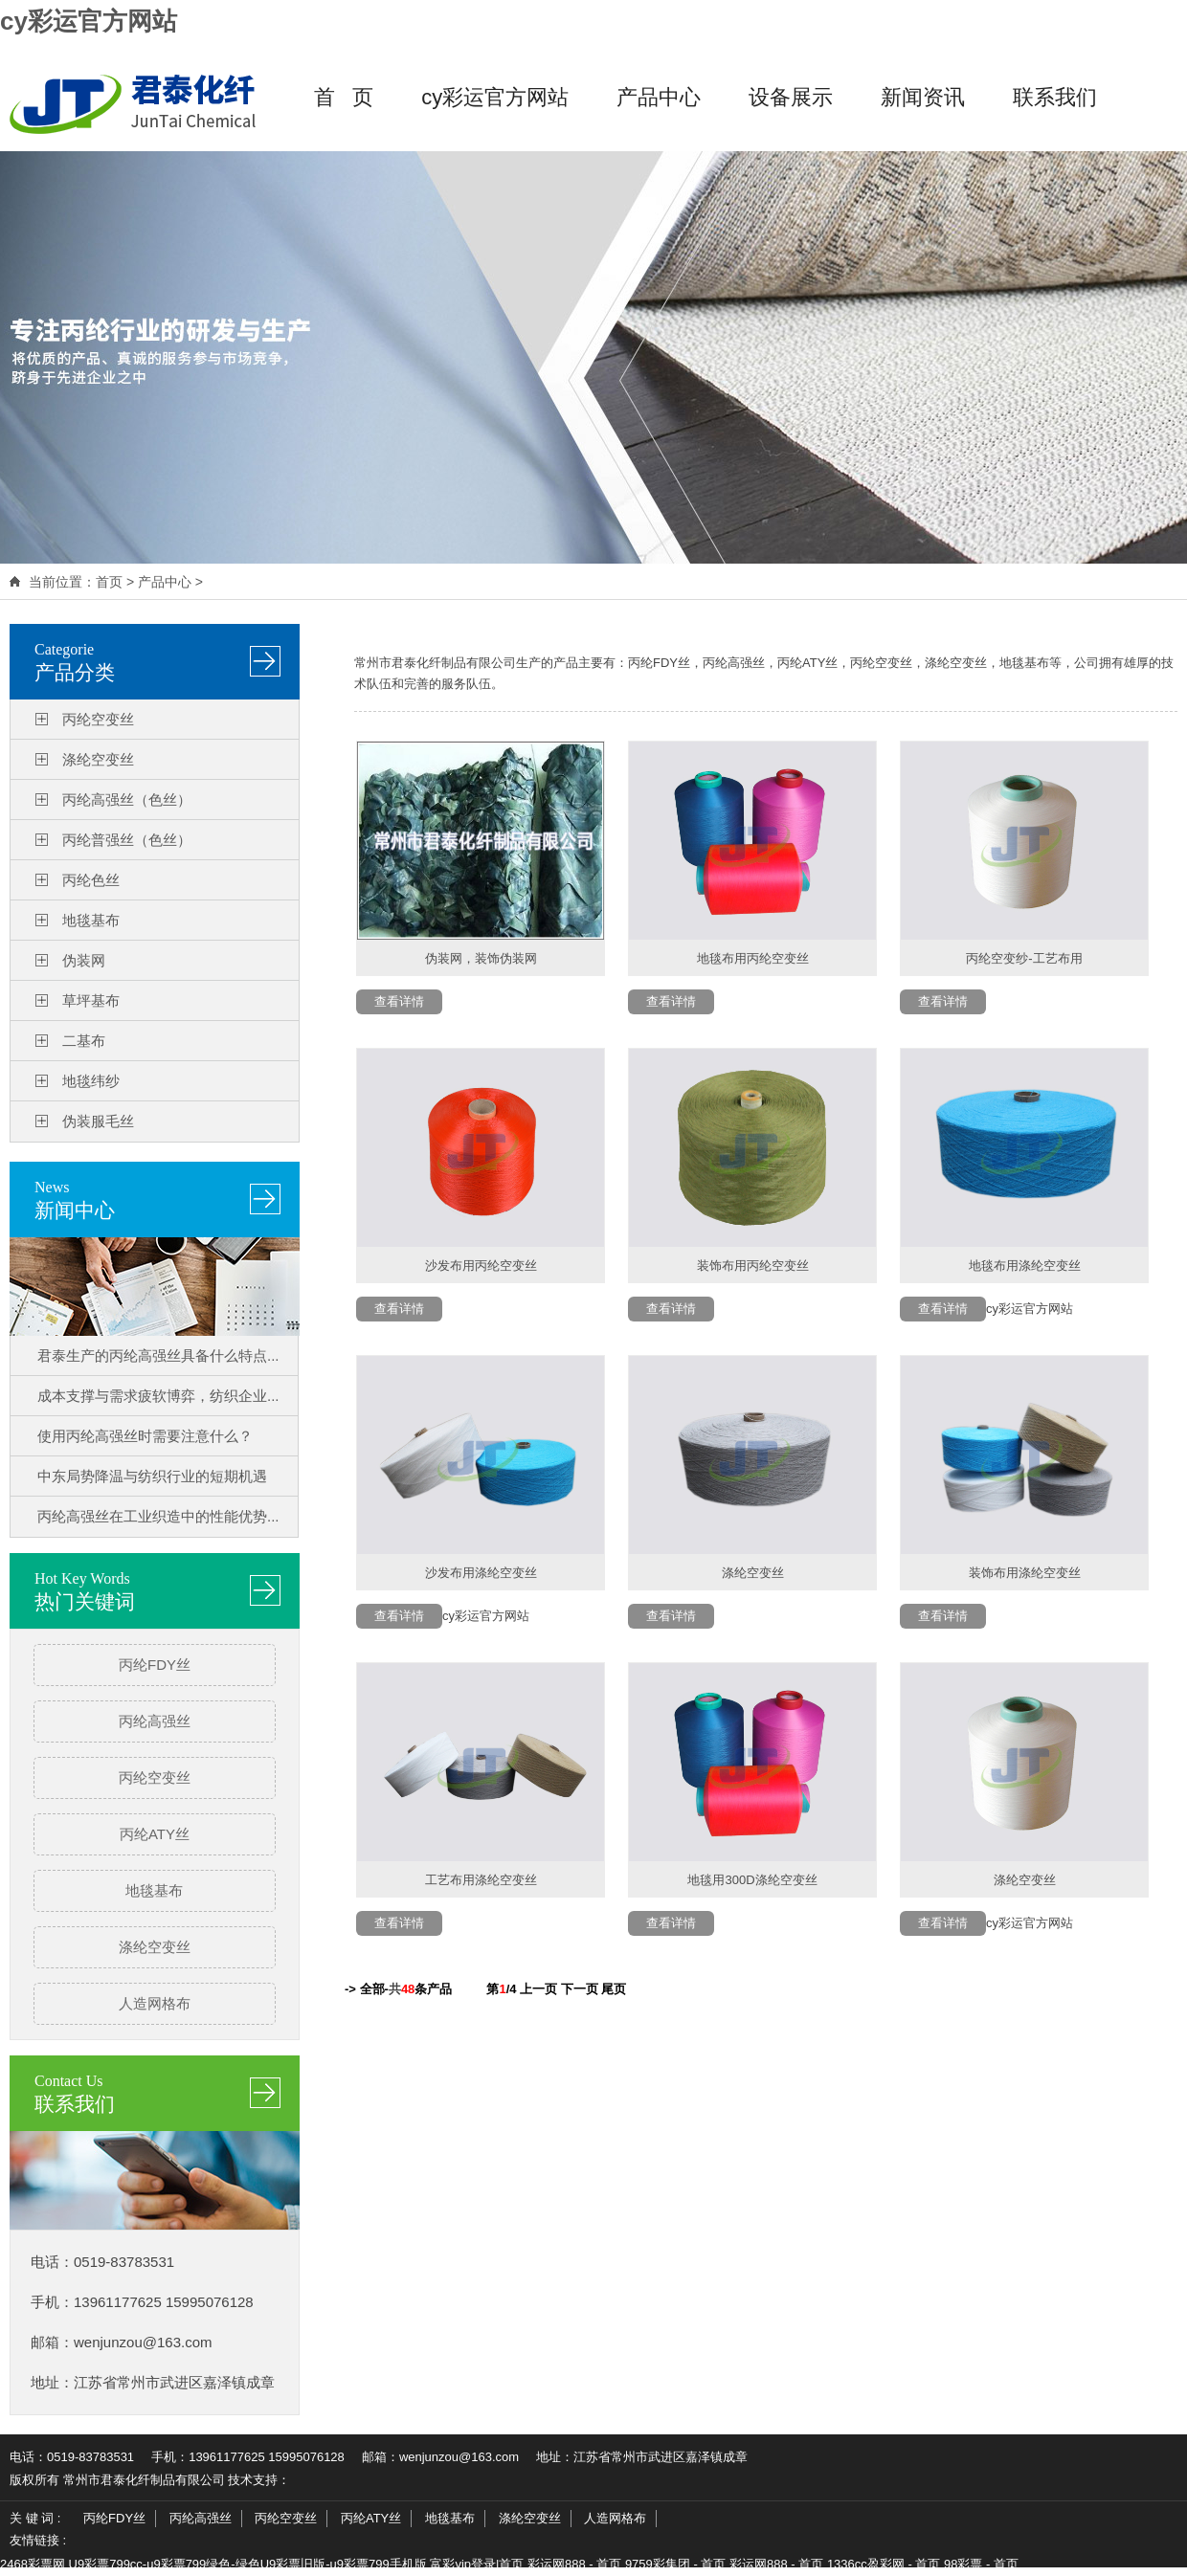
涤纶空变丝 (98, 759)
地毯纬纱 (91, 1081)
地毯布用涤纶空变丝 (1025, 1265)
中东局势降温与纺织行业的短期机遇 (152, 1476)
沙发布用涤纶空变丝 (481, 1573)
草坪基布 (91, 1000)
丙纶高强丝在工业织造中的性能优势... (158, 1516)
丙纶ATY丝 (155, 1834)
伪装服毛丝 (98, 1121)
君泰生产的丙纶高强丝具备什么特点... (158, 1355)
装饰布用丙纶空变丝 (753, 1265)
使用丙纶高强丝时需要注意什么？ (145, 1436)
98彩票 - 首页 (981, 2564)
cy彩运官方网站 (88, 21)
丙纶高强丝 (154, 1721)
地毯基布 (91, 920)
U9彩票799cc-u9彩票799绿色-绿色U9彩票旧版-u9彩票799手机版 (248, 2564)
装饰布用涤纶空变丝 (1025, 1573)
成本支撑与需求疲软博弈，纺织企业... (158, 1396)
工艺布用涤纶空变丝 (481, 1880)
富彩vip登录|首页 (477, 2564)
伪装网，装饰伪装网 (481, 958)
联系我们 (1055, 97)
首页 (109, 581)
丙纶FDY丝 (154, 1664)
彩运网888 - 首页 (574, 2564)
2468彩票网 (32, 2564)
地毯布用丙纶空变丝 (753, 958)
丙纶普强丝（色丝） (126, 840)
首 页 (343, 97)
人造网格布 (154, 2003)
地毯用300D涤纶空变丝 (752, 1880)
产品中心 (658, 97)
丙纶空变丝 (98, 719)
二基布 (83, 1041)
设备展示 (791, 97)
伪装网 (83, 960)
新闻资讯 (923, 97)
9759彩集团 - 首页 (675, 2564)
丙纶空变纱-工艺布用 (1024, 958)
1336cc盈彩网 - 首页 (883, 2564)
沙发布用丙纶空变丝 (481, 1265)
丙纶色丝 (91, 880)
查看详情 (399, 1001)
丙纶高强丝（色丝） (126, 799)
